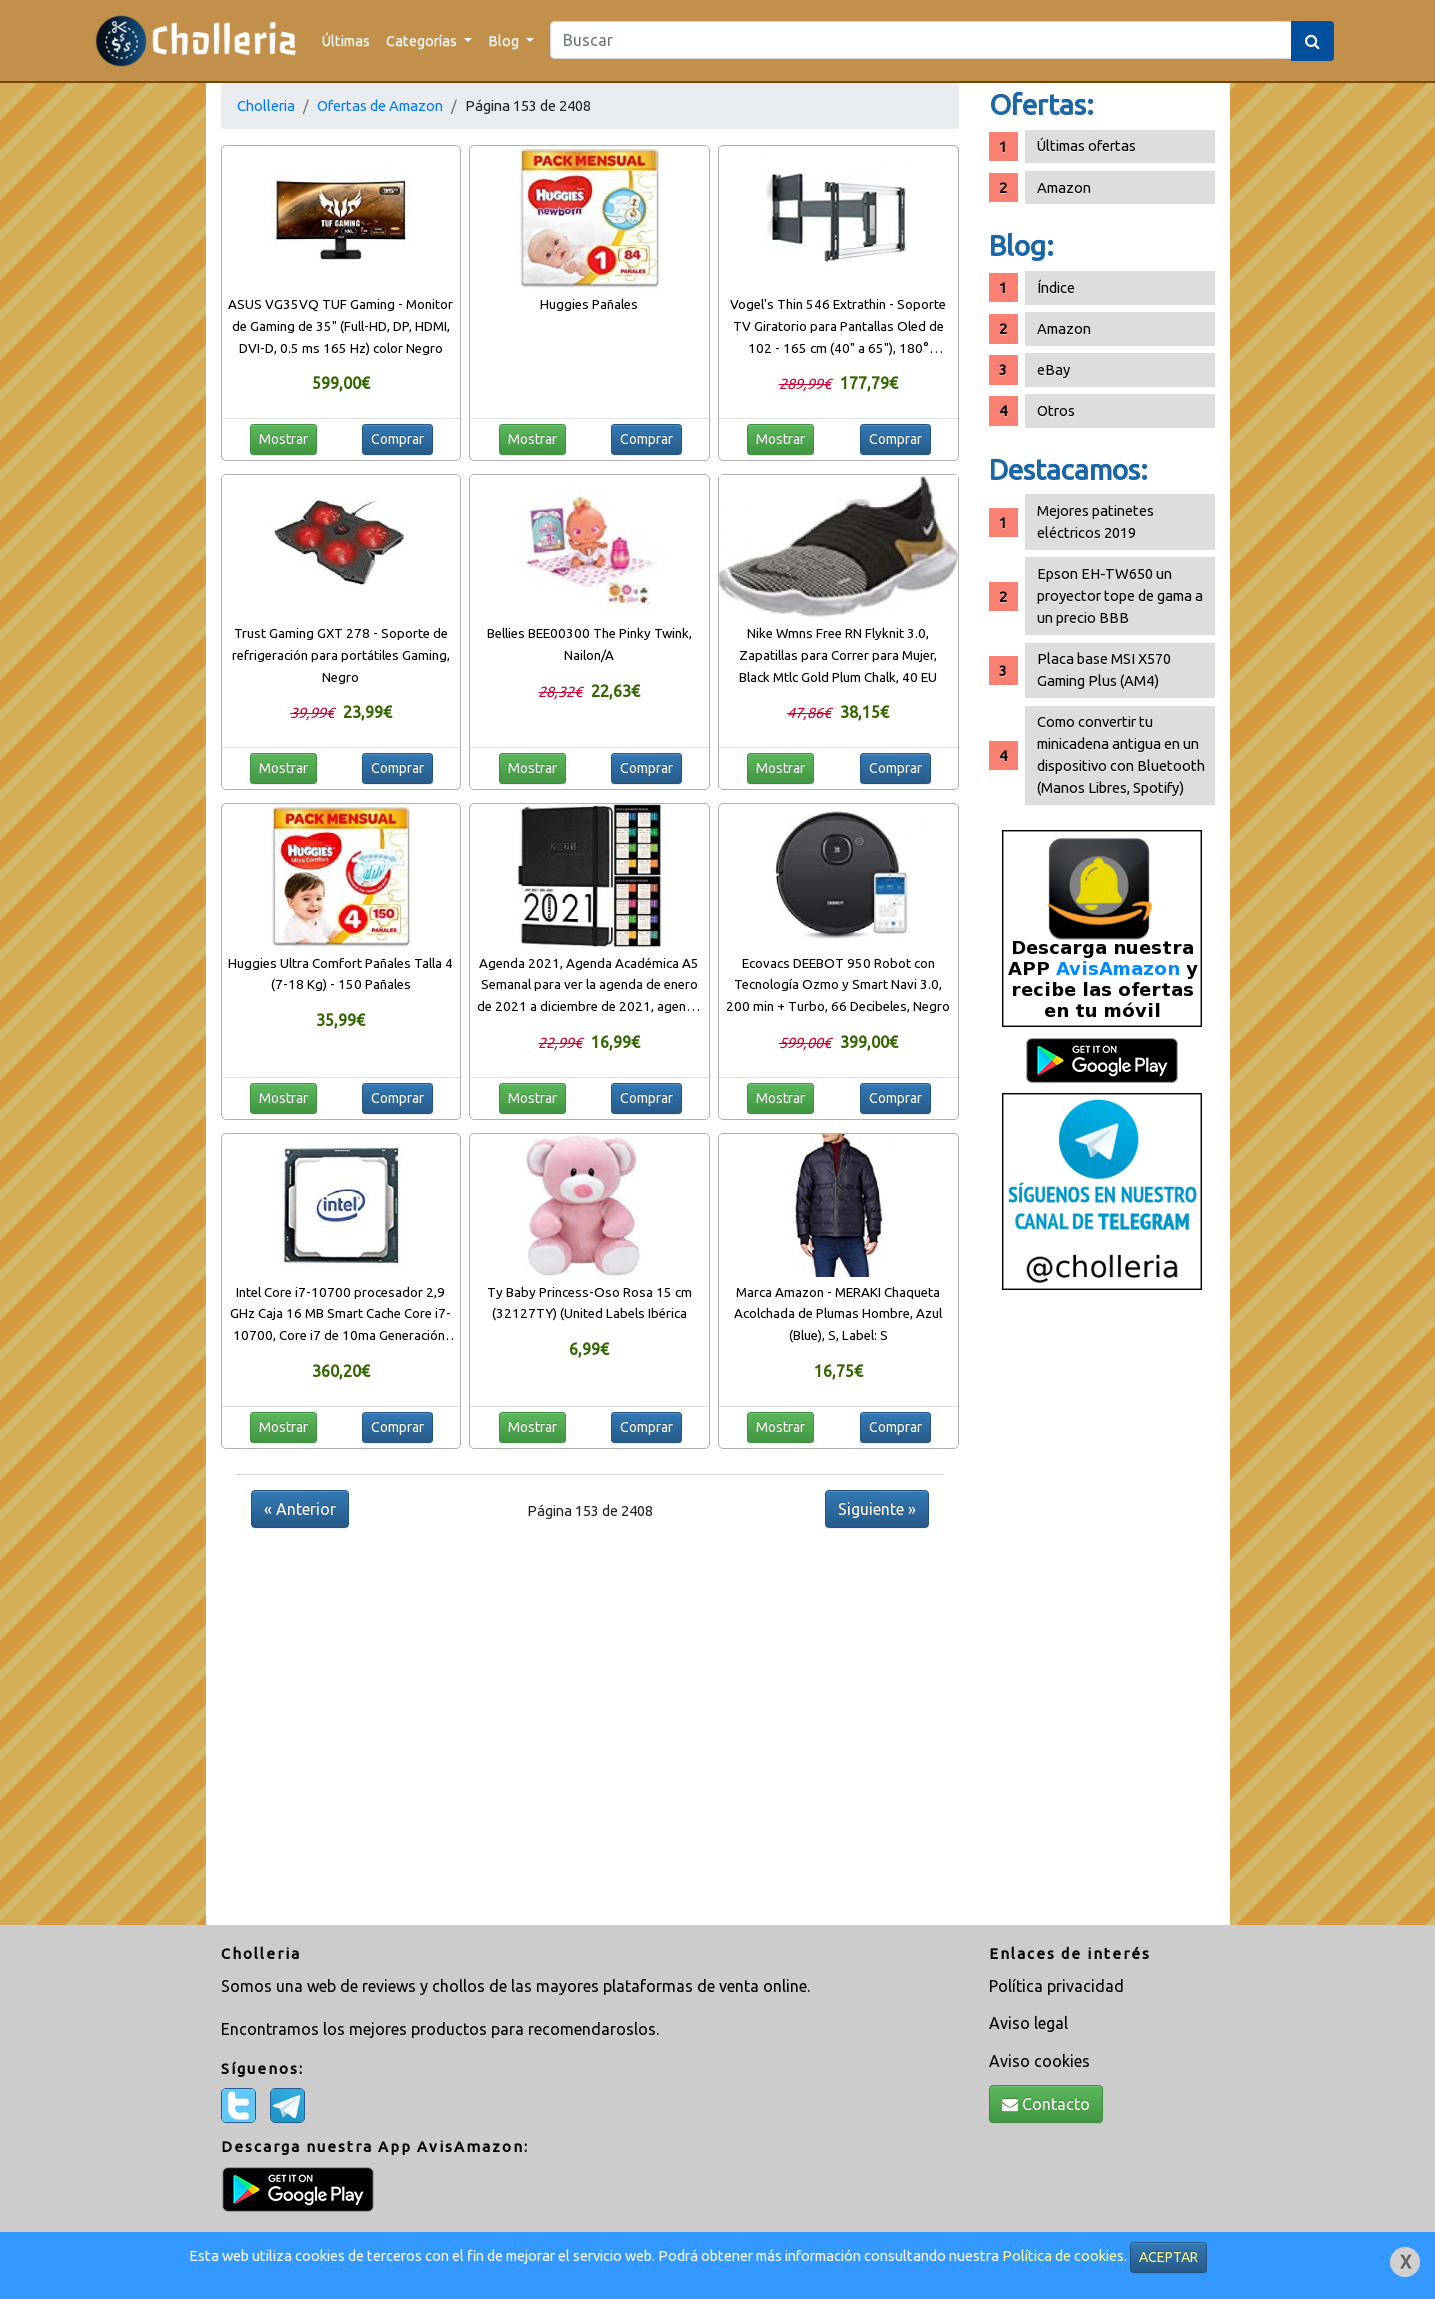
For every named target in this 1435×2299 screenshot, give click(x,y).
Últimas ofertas (1086, 145)
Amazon (1064, 187)
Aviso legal (1028, 2023)
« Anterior (300, 1509)
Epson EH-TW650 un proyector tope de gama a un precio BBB (1120, 595)
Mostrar (283, 439)
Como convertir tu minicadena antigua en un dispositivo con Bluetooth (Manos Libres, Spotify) (1121, 754)
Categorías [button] (423, 40)
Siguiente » (877, 1509)
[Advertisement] (1102, 1615)
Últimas (346, 40)
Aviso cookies (1039, 2061)
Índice (1056, 287)
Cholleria (266, 105)
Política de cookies (1063, 2255)
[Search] (921, 40)
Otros (1056, 410)
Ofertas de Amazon (380, 105)
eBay (1053, 369)
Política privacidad (1056, 1986)
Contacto (1046, 2104)
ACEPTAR (1168, 2257)
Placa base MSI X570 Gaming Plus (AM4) (1104, 669)
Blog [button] (505, 40)
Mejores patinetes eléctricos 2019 (1095, 521)
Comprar (397, 439)
